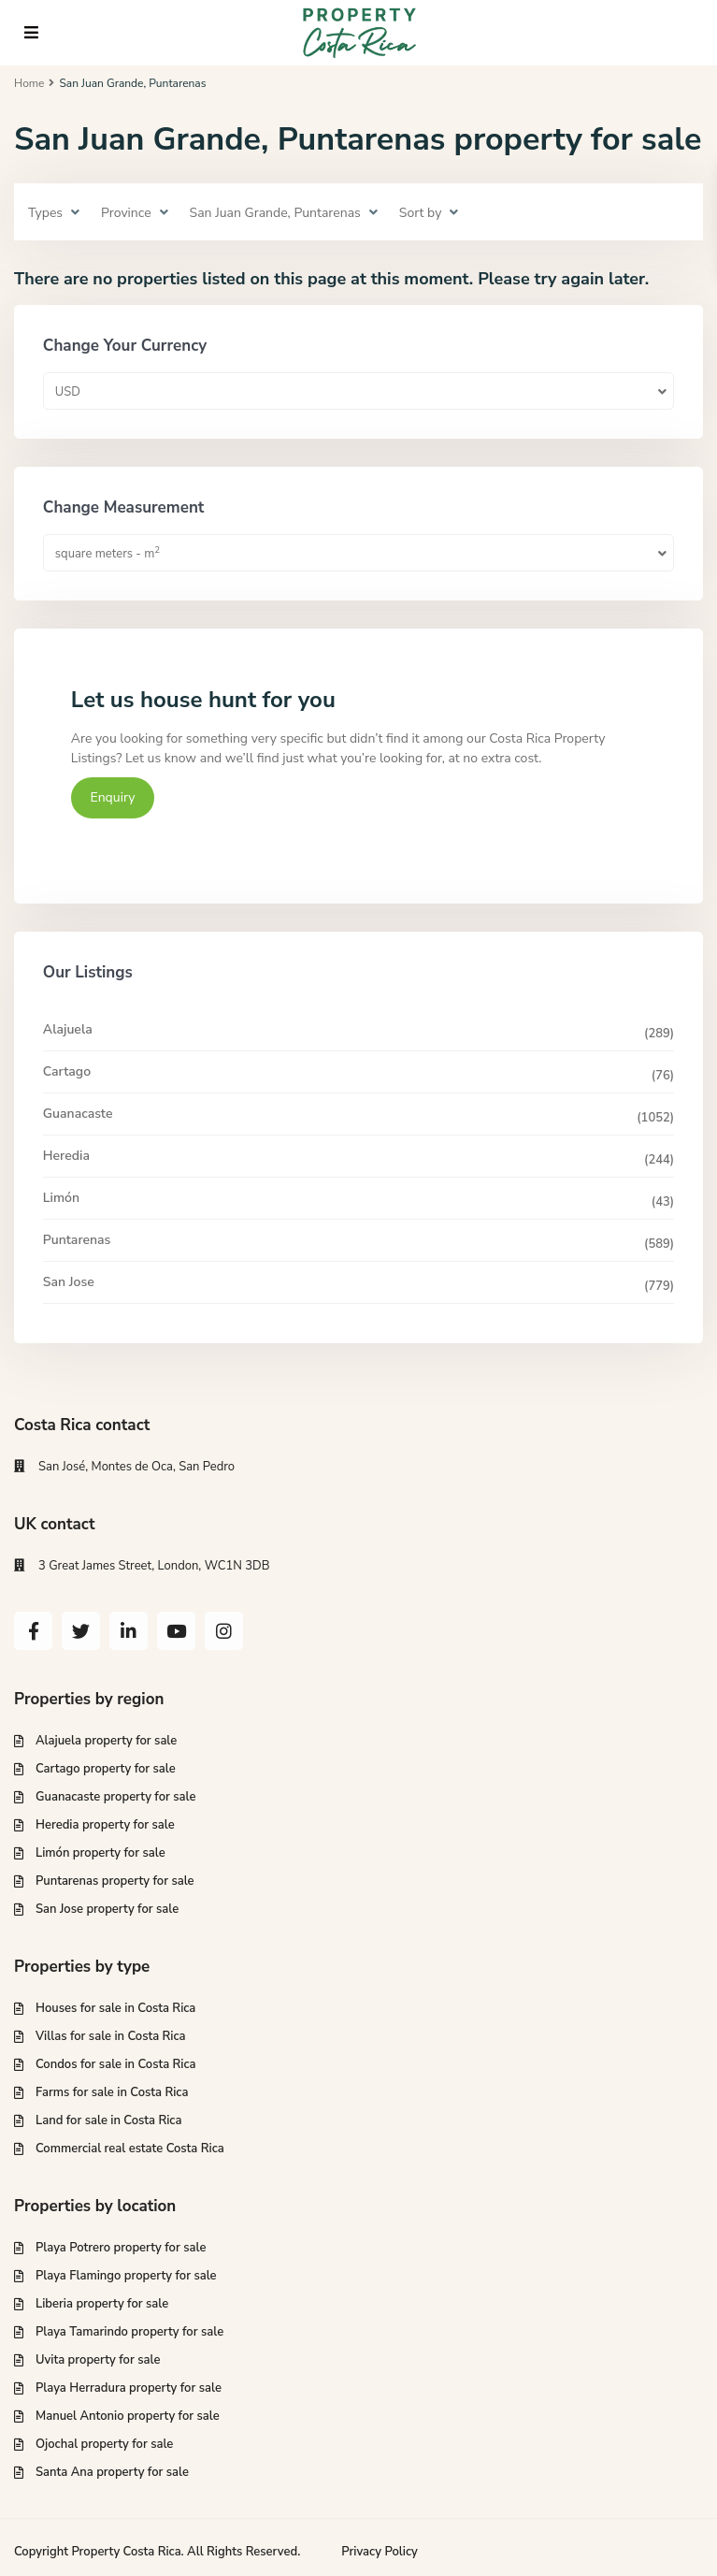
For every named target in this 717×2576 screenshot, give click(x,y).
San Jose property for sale (107, 1909)
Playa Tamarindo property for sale (129, 2331)
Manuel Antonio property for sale (128, 2416)
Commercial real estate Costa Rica (130, 2148)
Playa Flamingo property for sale (126, 2275)
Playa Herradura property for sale (129, 2388)
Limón (61, 1198)
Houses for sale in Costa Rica (115, 2008)
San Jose (68, 1282)
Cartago (67, 1071)
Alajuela (68, 1029)
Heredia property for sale (105, 1824)
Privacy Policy (379, 2551)
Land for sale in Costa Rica (108, 2120)
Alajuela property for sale (106, 1740)
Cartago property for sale (106, 1768)
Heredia (66, 1156)
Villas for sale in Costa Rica (111, 2036)
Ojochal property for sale (104, 2444)
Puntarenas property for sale (115, 1881)
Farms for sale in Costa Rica (112, 2092)
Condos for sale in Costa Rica (116, 2064)
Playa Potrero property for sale (121, 2247)
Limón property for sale (100, 1853)
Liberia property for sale (102, 2303)
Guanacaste (78, 1113)
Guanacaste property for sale (115, 1796)
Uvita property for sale (98, 2360)
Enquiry (113, 797)
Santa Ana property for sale (112, 2472)
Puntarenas (77, 1240)
